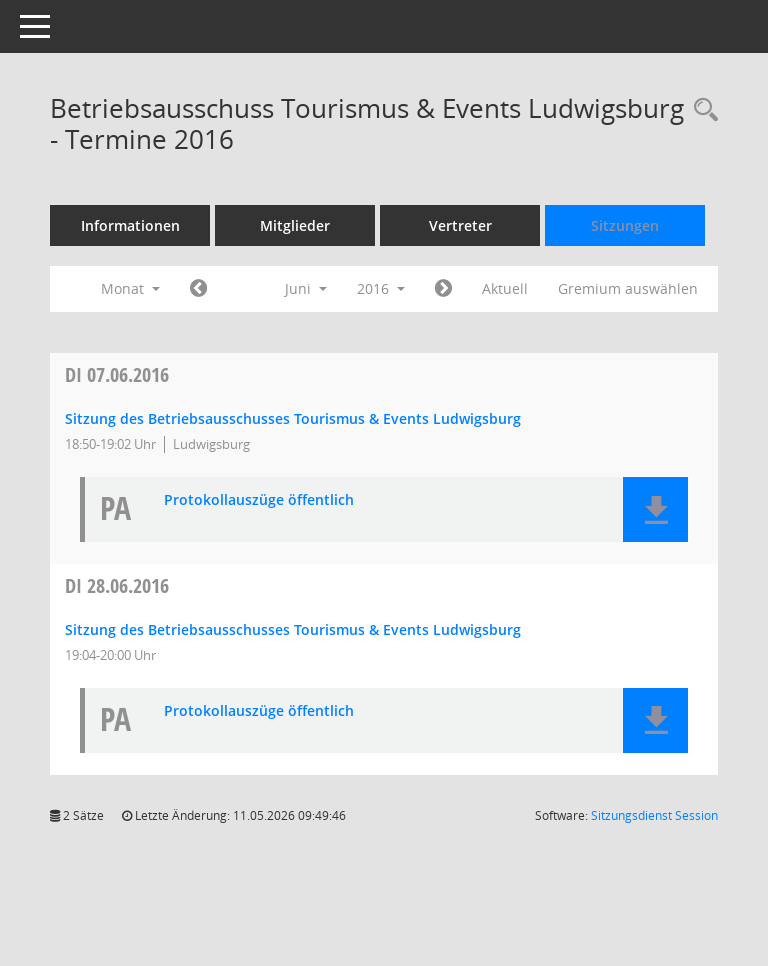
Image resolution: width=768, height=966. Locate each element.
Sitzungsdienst (654, 815)
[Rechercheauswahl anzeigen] (701, 110)
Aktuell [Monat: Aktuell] (505, 288)
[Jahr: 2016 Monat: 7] (443, 289)
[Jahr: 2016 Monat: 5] (198, 289)
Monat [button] (130, 288)
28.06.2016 (117, 585)
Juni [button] (306, 288)
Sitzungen (625, 225)
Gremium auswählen (628, 288)
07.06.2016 (117, 374)
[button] (655, 509)
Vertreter (460, 225)
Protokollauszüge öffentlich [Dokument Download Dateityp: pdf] (259, 500)
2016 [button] (381, 288)
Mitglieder (295, 225)
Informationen (130, 225)
